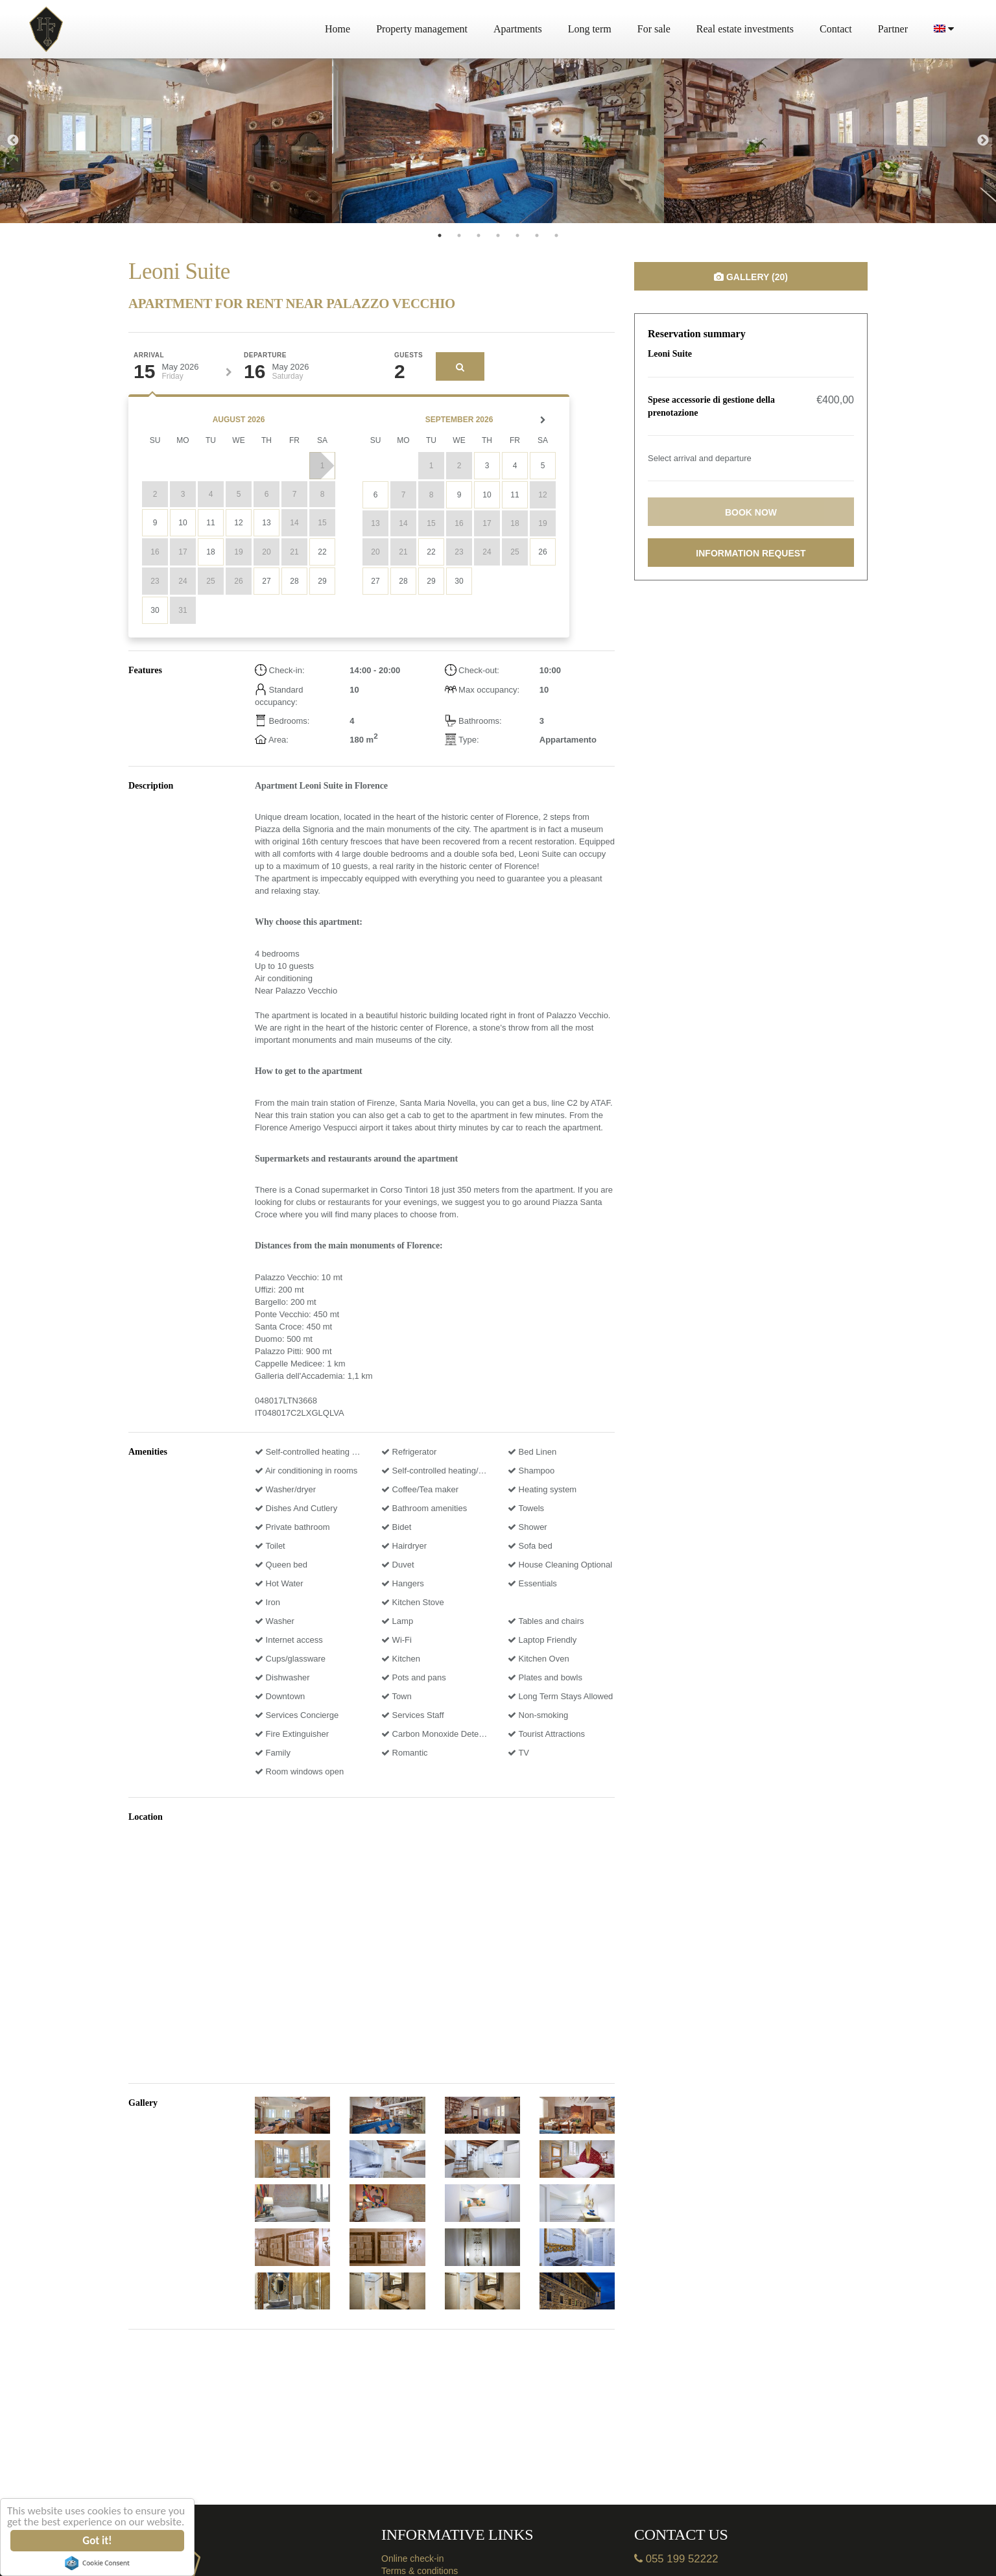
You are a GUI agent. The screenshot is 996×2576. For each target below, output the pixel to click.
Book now (751, 512)
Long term (589, 28)
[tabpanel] (166, 140)
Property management (422, 28)
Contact (836, 28)
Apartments (517, 28)
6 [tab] (536, 235)
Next (983, 140)
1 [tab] (439, 235)
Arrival (149, 355)
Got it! (97, 2540)
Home (337, 28)
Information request (750, 553)
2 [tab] (459, 235)
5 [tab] (517, 235)
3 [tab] (478, 235)
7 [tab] (556, 235)
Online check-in (412, 2558)
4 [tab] (498, 235)
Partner (893, 28)
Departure (265, 355)
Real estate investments (745, 28)
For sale (653, 28)
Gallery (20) (751, 277)
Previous (12, 140)
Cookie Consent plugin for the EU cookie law (97, 2563)
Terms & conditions (419, 2571)
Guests (408, 355)
